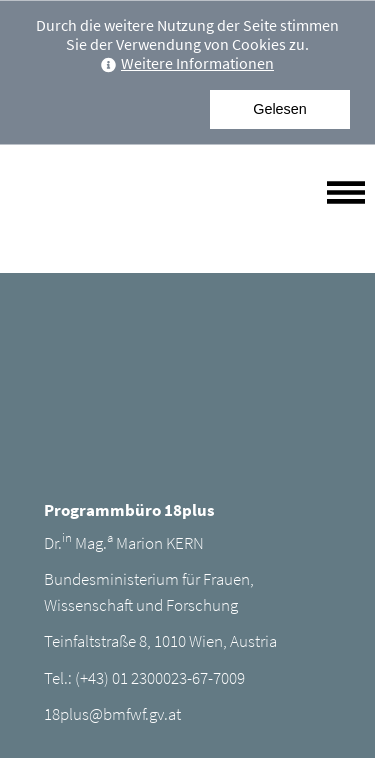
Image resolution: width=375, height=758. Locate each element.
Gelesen (280, 109)
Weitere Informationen (187, 63)
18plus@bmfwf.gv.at (112, 714)
